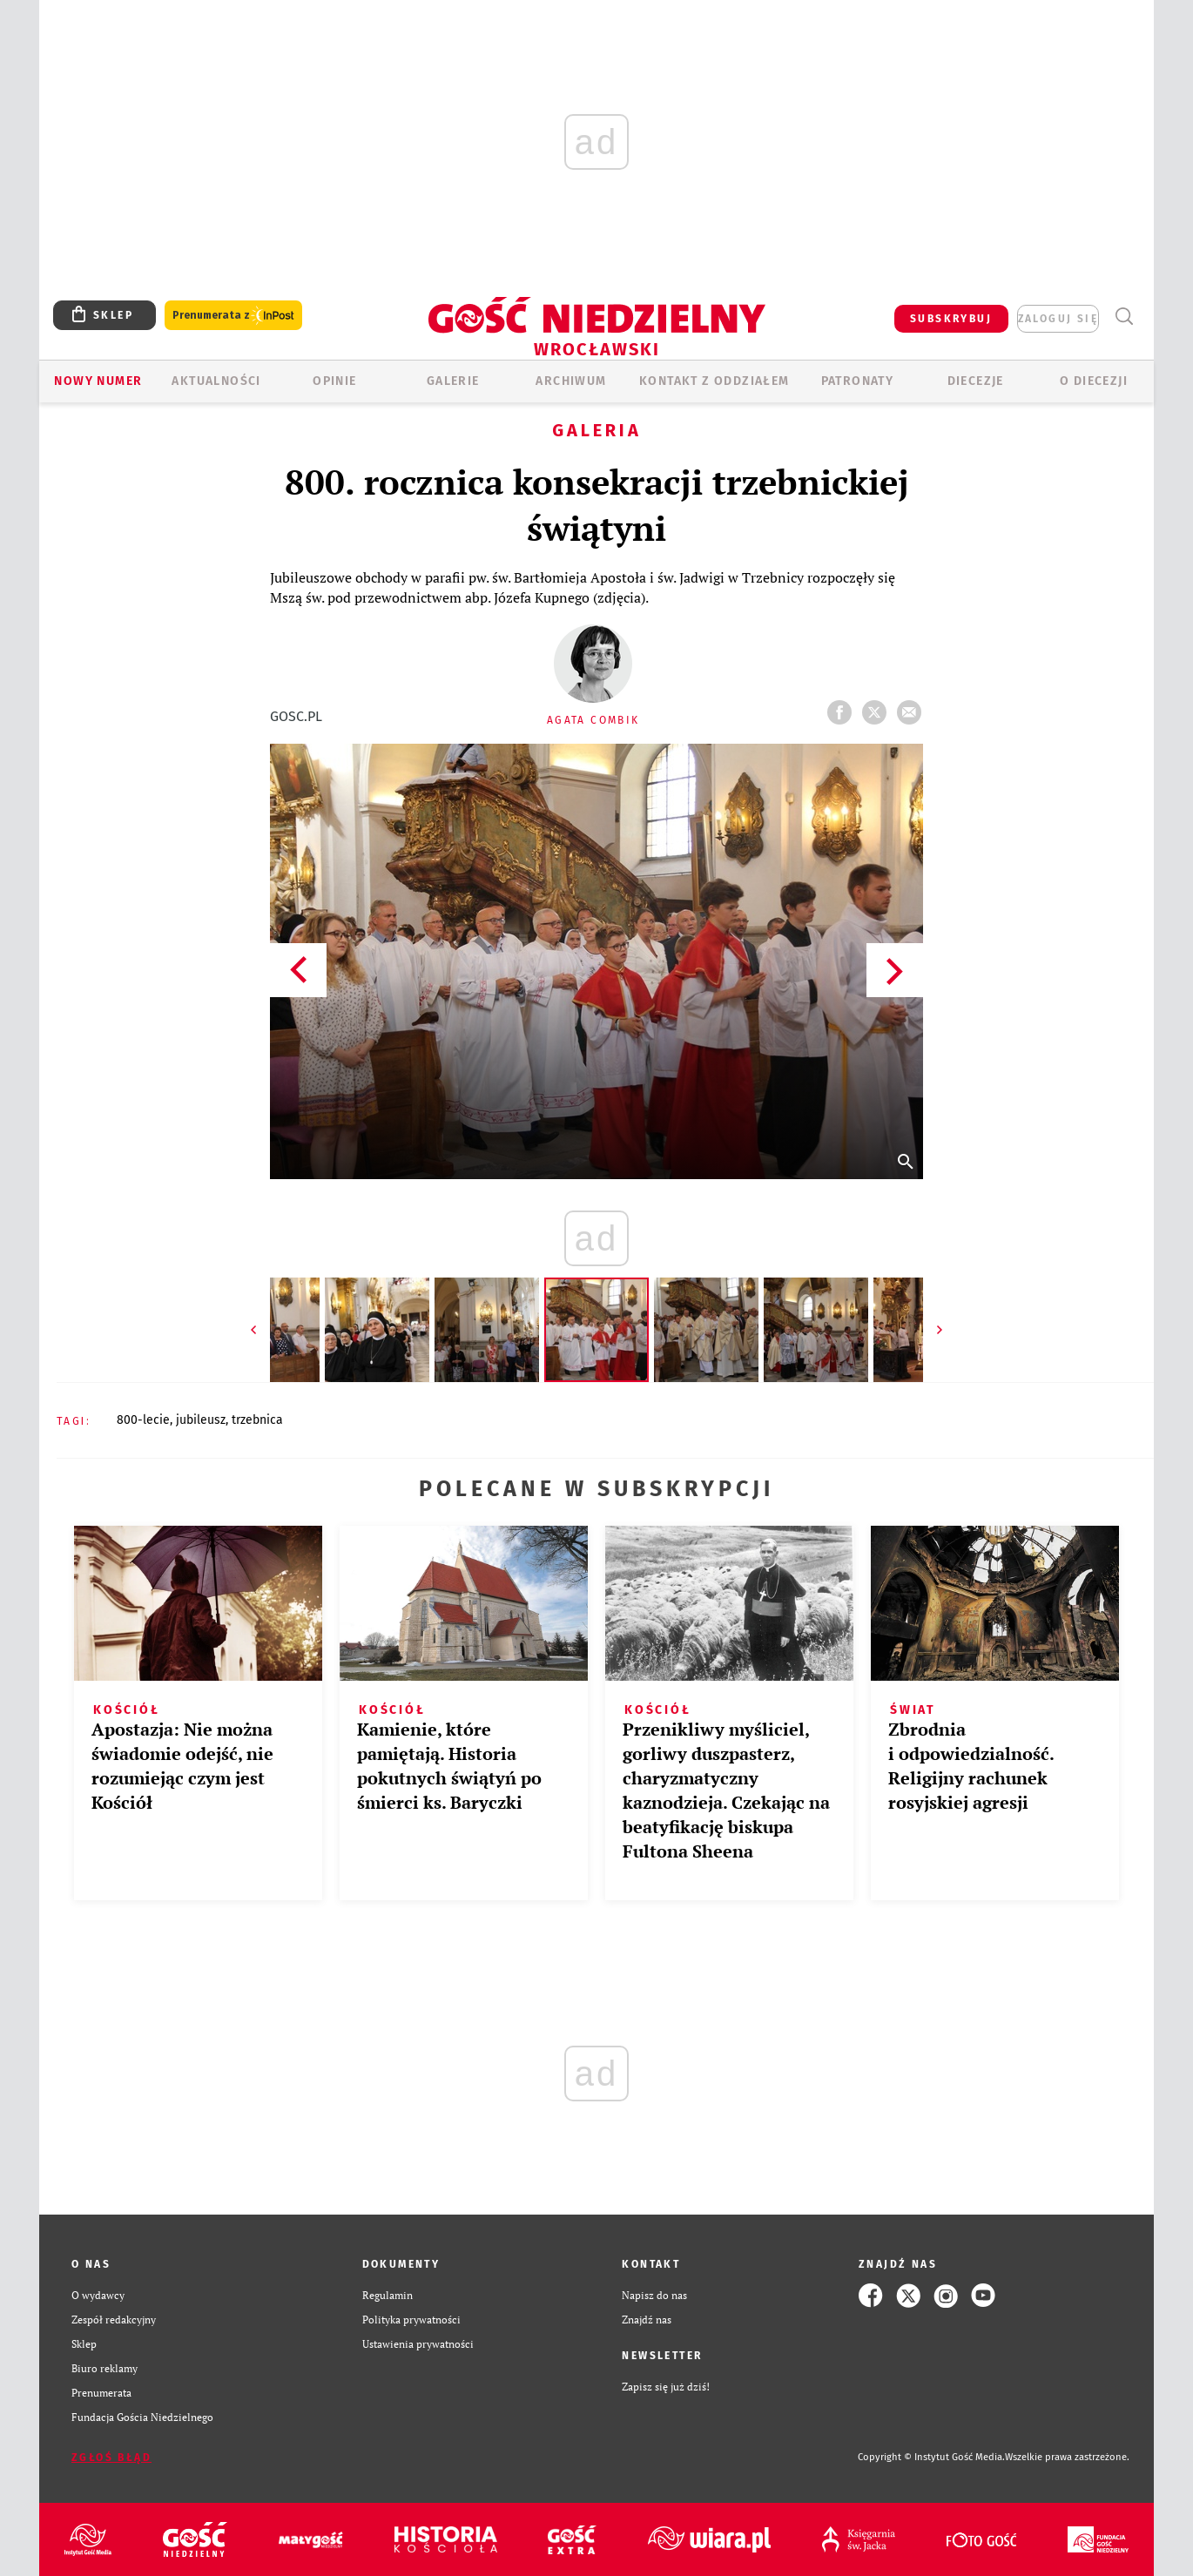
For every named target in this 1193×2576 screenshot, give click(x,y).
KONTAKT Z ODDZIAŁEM (714, 381)
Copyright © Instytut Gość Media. (931, 2457)
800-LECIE (143, 1420)
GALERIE (453, 381)
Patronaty (857, 381)
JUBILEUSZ (201, 1420)
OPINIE (334, 381)
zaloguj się (1058, 319)
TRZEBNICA (257, 1420)
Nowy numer (98, 381)
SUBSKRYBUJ (951, 319)
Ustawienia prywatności (418, 2343)
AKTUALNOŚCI (216, 381)
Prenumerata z (233, 316)
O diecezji (1094, 381)
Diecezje (975, 381)
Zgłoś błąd (111, 2457)
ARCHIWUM (571, 381)
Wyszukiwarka (1124, 316)
